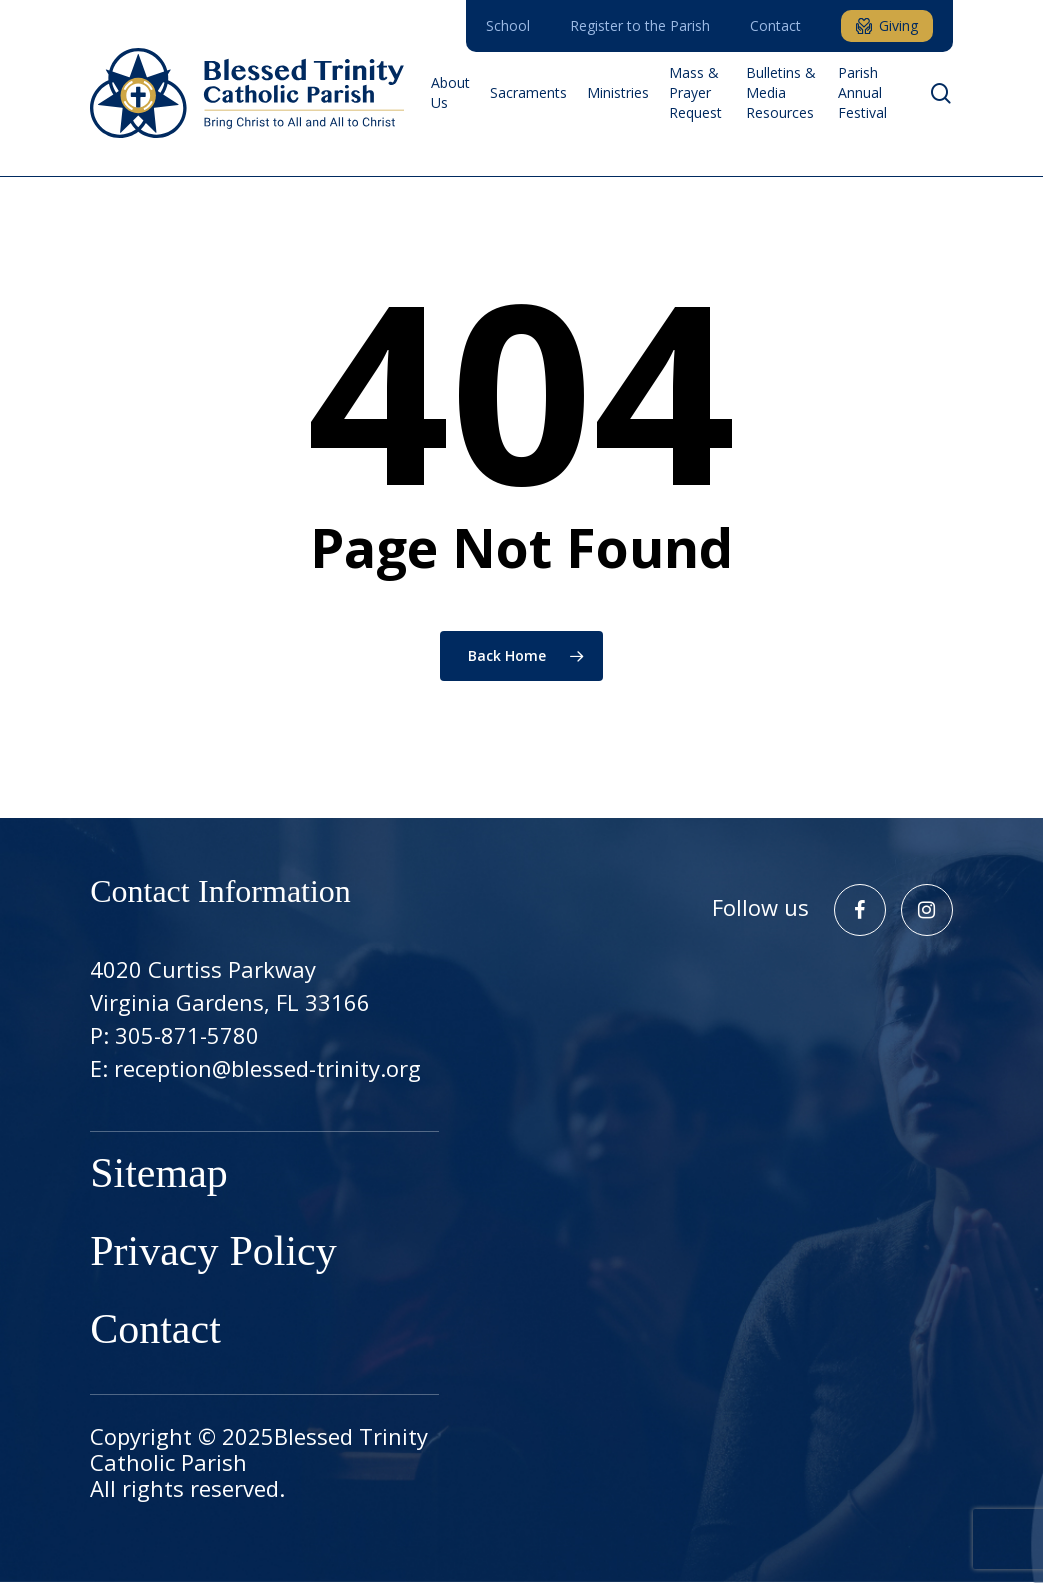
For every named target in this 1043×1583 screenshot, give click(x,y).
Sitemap (159, 1176)
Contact (155, 1332)
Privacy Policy (213, 1254)
